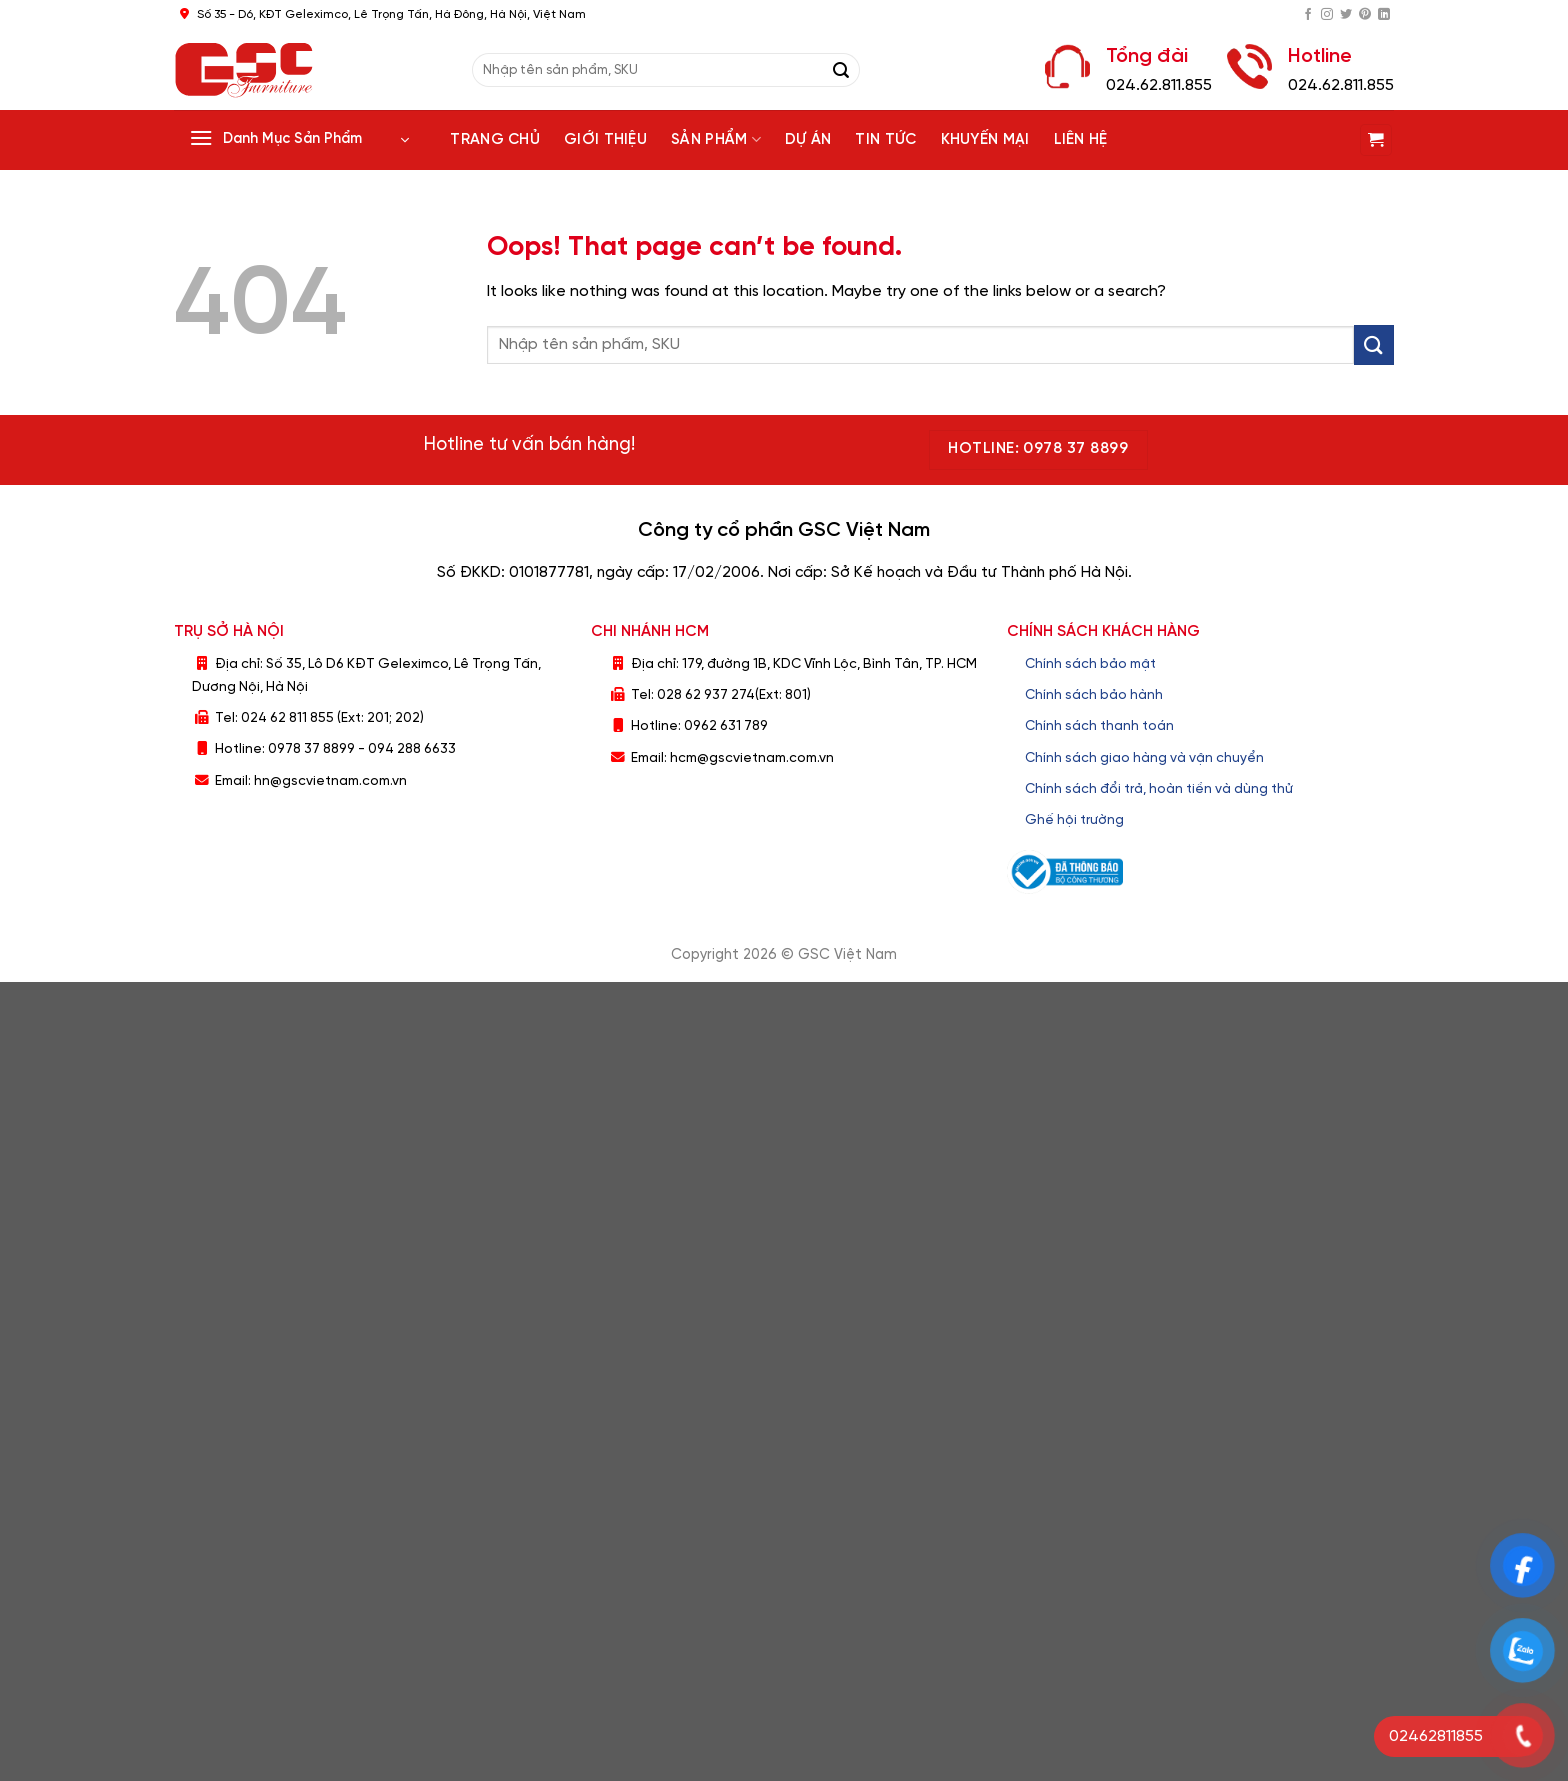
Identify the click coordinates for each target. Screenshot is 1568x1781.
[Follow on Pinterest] (1365, 15)
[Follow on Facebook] (1308, 15)
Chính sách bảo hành (1094, 695)
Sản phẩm (716, 139)
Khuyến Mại (985, 140)
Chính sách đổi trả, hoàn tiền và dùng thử (1159, 789)
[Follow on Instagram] (1327, 15)
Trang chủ (495, 140)
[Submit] (841, 70)
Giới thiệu (605, 140)
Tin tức (885, 140)
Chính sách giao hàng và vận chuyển (1144, 758)
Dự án (808, 140)
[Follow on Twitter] (1346, 15)
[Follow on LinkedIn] (1384, 15)
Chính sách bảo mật (1090, 664)
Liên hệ (1081, 140)
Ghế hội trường (1074, 820)
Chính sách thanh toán (1099, 726)
